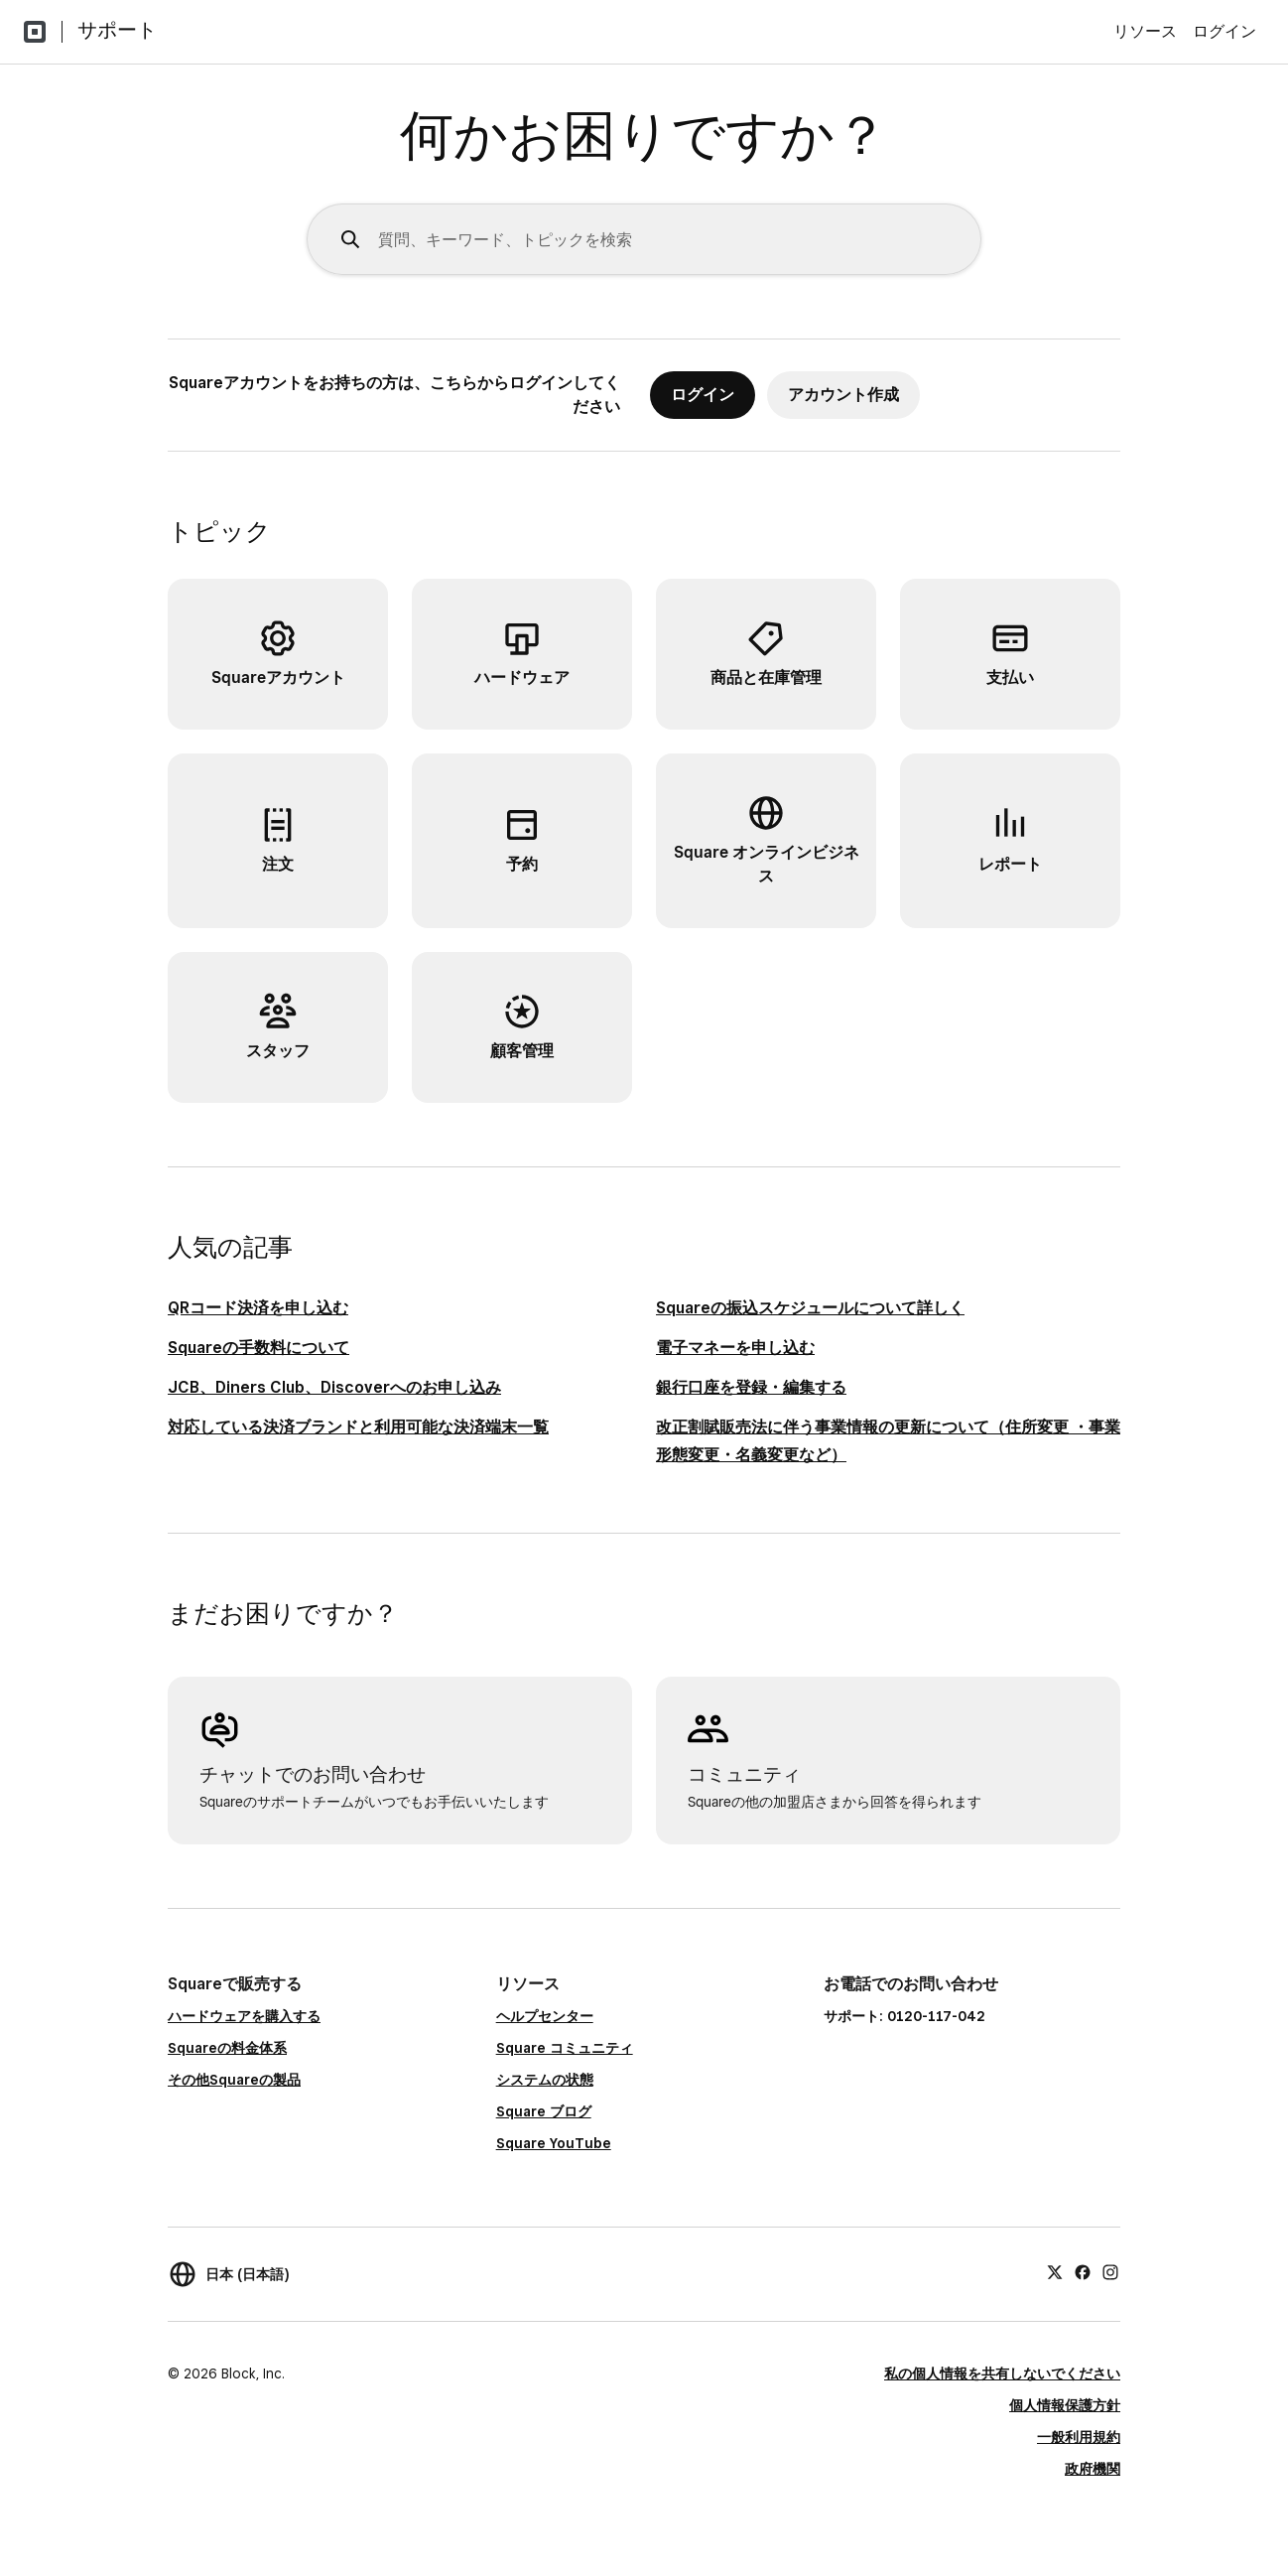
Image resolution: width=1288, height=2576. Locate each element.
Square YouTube (553, 2143)
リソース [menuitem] (1145, 31)
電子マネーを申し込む (735, 1347)
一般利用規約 (1078, 2437)
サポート (117, 30)
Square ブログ (543, 2111)
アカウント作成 (843, 394)
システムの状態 (544, 2080)
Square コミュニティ (564, 2048)
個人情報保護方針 (1064, 2405)
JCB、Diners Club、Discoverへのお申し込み (334, 1387)
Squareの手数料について (258, 1347)
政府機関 (1092, 2469)
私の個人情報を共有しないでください (1002, 2373)
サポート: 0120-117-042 (904, 2016)
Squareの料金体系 (227, 2048)
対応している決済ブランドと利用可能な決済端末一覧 (358, 1427)
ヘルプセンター (544, 2016)
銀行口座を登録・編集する (751, 1387)
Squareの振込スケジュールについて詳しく (810, 1307)
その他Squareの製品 (234, 2080)
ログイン (1224, 31)
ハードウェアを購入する (244, 2016)
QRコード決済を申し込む (258, 1307)
